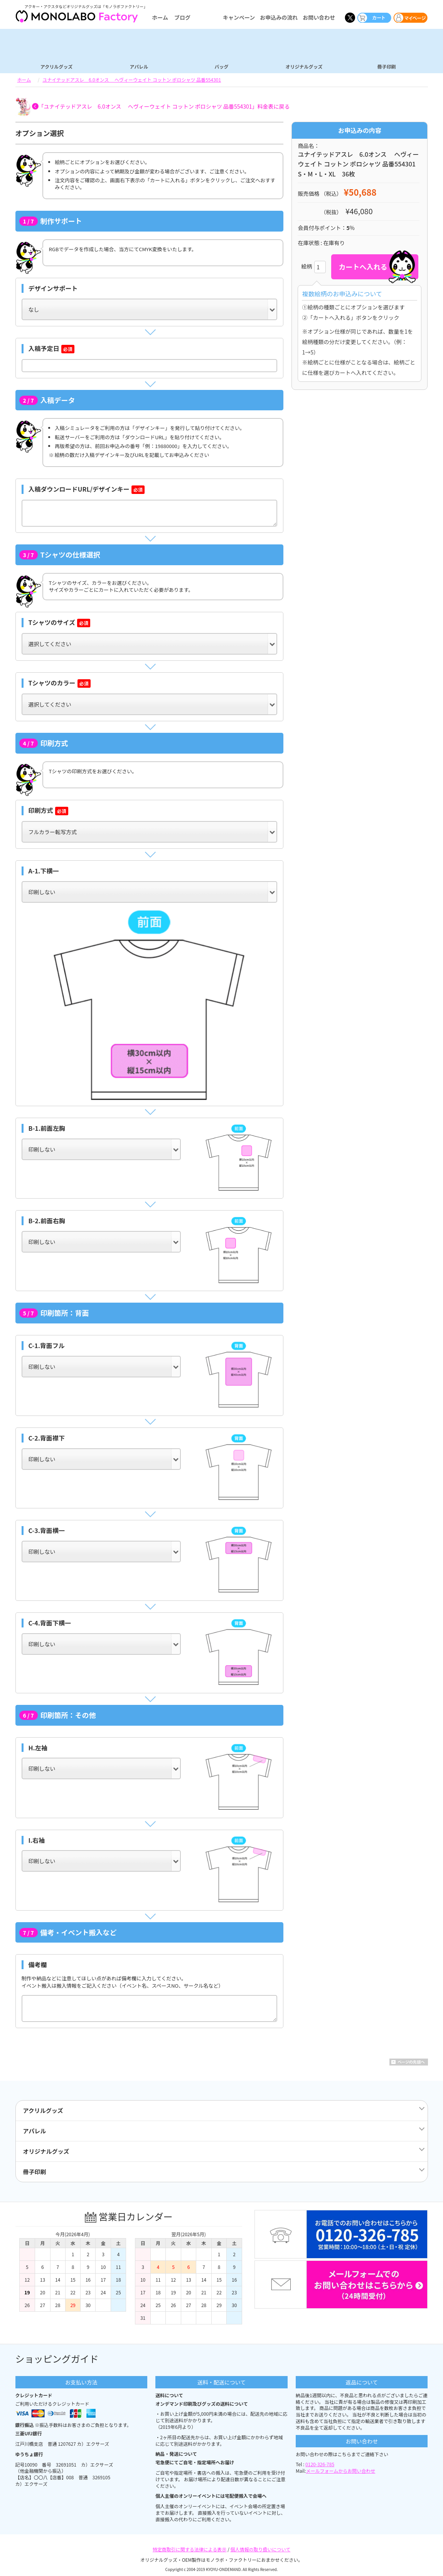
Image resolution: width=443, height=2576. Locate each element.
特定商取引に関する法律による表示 (190, 2549)
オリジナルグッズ (303, 66)
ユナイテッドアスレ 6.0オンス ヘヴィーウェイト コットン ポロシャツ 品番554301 (131, 79)
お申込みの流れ (279, 17)
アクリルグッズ (56, 66)
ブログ (182, 17)
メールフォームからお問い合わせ (341, 2470)
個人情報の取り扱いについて (261, 2549)
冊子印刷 (386, 66)
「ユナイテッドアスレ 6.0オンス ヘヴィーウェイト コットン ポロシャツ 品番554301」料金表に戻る (164, 106)
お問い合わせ (319, 17)
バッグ (221, 66)
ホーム (160, 17)
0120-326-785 (319, 2464)
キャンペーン (239, 17)
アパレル (139, 66)
